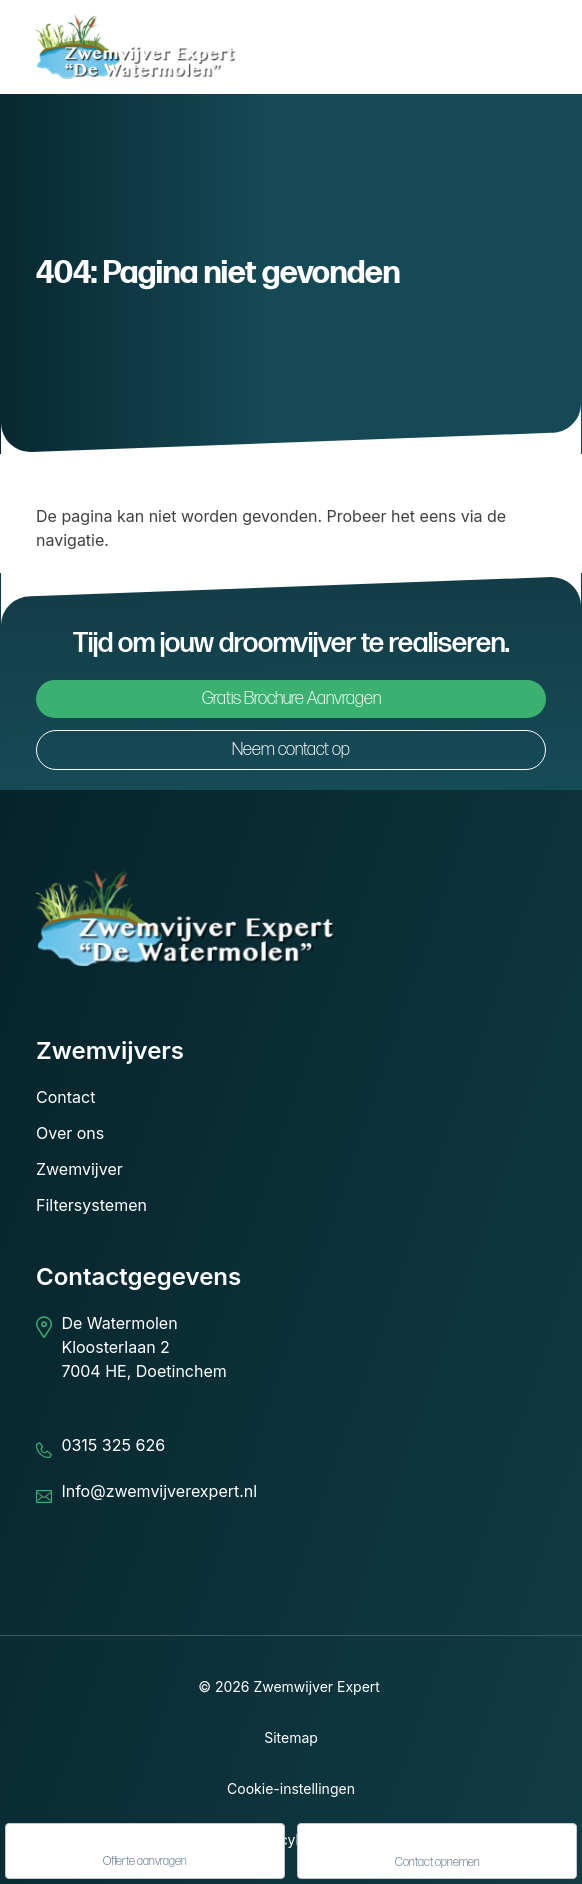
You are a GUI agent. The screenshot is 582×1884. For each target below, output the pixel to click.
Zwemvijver (79, 1169)
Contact (65, 1097)
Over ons (70, 1133)
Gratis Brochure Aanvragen (291, 698)
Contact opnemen (437, 1852)
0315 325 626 (113, 1445)
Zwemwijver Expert (316, 1686)
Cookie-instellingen (291, 1788)
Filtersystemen (91, 1205)
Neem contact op (291, 749)
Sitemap (291, 1737)
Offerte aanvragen (145, 1852)
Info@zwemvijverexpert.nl (159, 1491)
